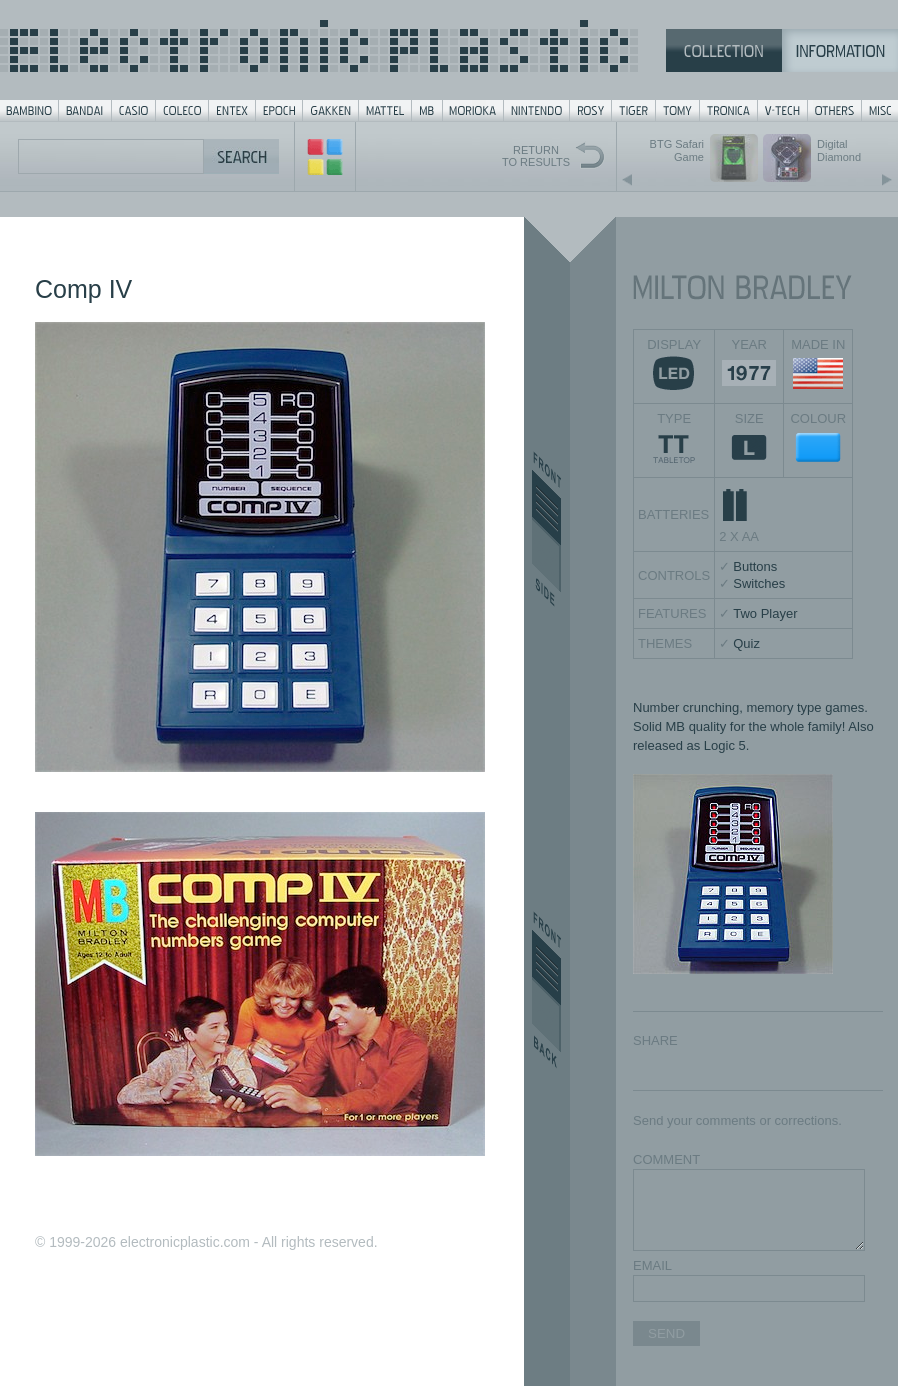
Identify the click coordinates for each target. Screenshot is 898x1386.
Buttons (755, 566)
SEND (666, 1333)
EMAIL (652, 1265)
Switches (759, 583)
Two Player (765, 613)
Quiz (746, 643)
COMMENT (666, 1159)
